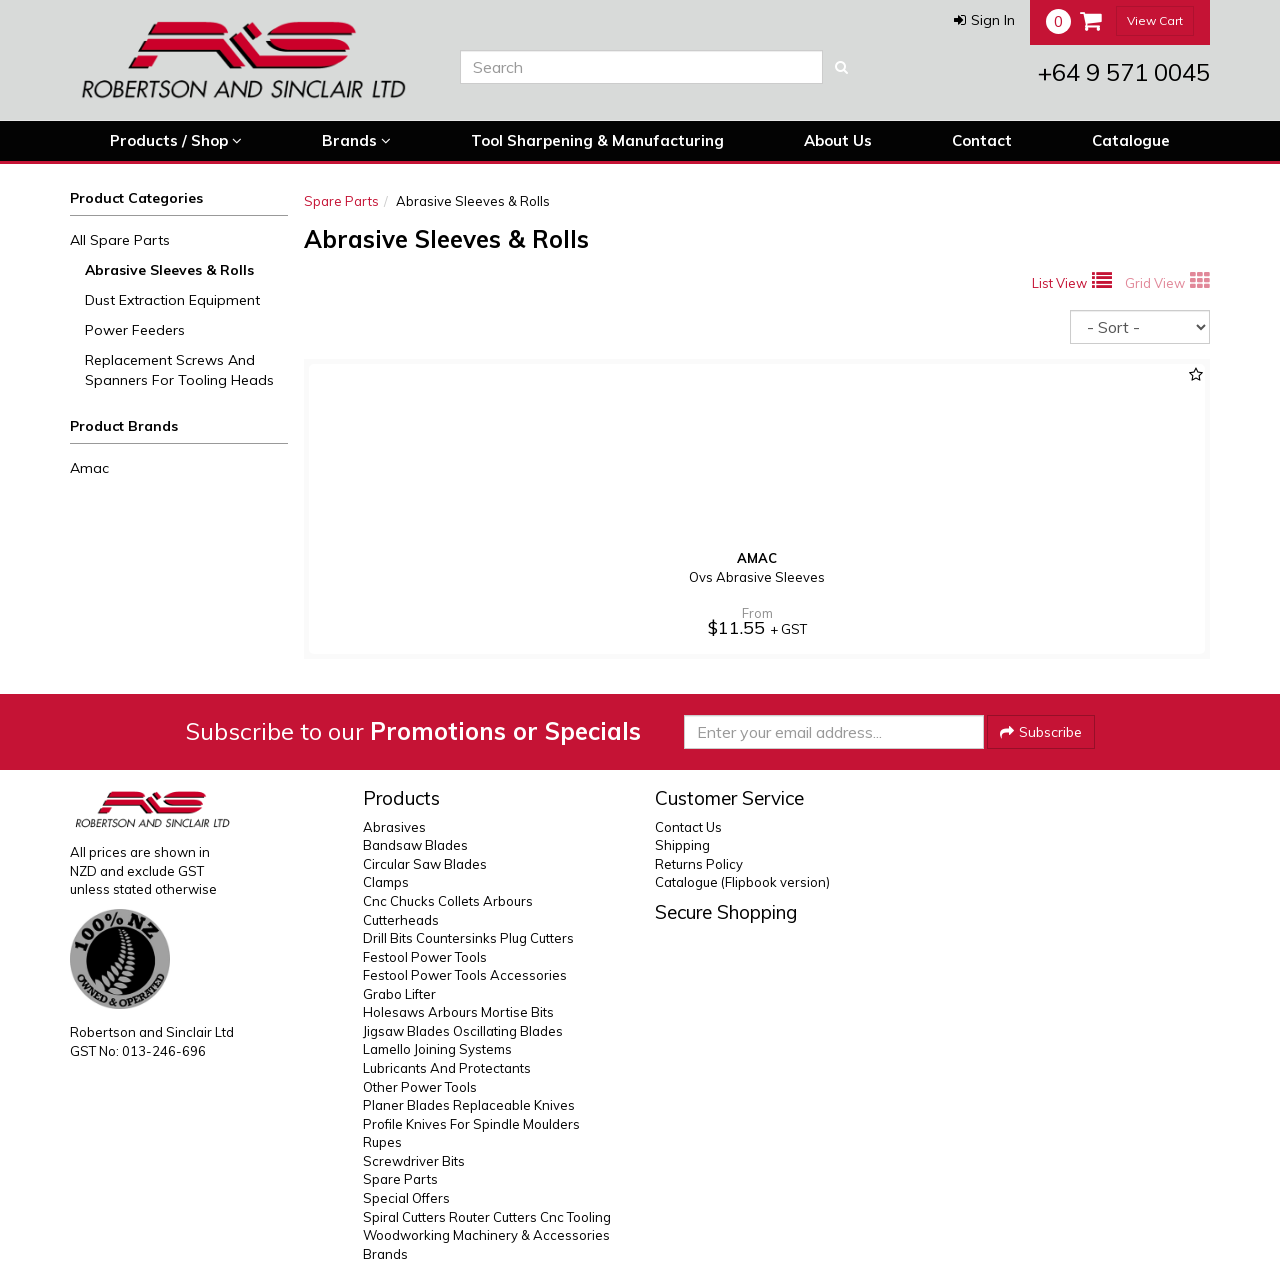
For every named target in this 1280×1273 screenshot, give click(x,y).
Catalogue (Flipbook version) (742, 882)
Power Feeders (135, 330)
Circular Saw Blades (425, 864)
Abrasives (394, 827)
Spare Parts (341, 201)
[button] (984, 20)
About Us (838, 140)
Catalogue (1131, 140)
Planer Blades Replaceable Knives (469, 1105)
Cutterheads (401, 920)
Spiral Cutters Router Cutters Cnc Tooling (487, 1217)
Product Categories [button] (136, 198)
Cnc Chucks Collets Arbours (448, 901)
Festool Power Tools (425, 957)
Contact (982, 140)
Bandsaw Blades (415, 845)
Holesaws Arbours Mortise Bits (458, 1012)
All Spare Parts (120, 240)
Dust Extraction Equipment (172, 300)
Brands (356, 141)
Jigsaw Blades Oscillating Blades (463, 1031)
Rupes (382, 1142)
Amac (89, 468)
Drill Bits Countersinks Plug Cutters (468, 938)
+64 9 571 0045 (1124, 72)
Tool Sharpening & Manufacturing (597, 140)
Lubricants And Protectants (447, 1068)
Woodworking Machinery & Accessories (486, 1235)
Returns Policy (699, 864)
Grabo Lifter (399, 994)
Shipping (682, 845)
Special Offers (406, 1198)
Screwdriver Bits (414, 1161)
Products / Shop (176, 141)
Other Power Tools (420, 1087)
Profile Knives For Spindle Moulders (471, 1124)
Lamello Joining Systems (437, 1049)
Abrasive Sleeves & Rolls (169, 270)
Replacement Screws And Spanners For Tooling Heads (179, 370)
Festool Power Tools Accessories (465, 975)
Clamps (386, 882)
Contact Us (688, 827)
